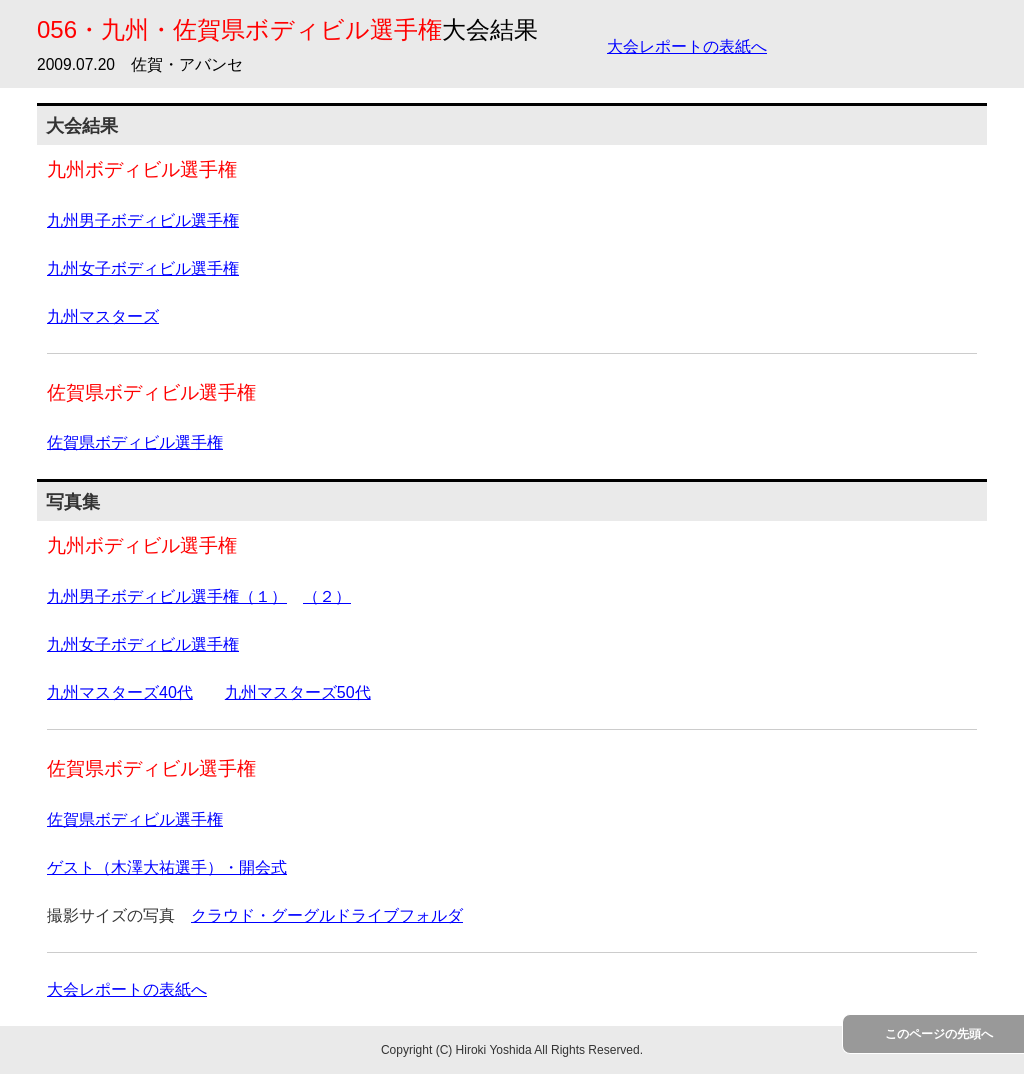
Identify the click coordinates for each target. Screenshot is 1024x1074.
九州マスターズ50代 (298, 692)
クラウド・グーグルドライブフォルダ (327, 915)
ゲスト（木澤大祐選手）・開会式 (167, 867)
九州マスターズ (103, 316)
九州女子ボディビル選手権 (143, 268)
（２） (327, 596)
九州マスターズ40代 (120, 692)
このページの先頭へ (939, 1034)
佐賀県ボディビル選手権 (135, 442)
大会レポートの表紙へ (687, 46)
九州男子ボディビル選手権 (143, 220)
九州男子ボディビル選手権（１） (167, 596)
